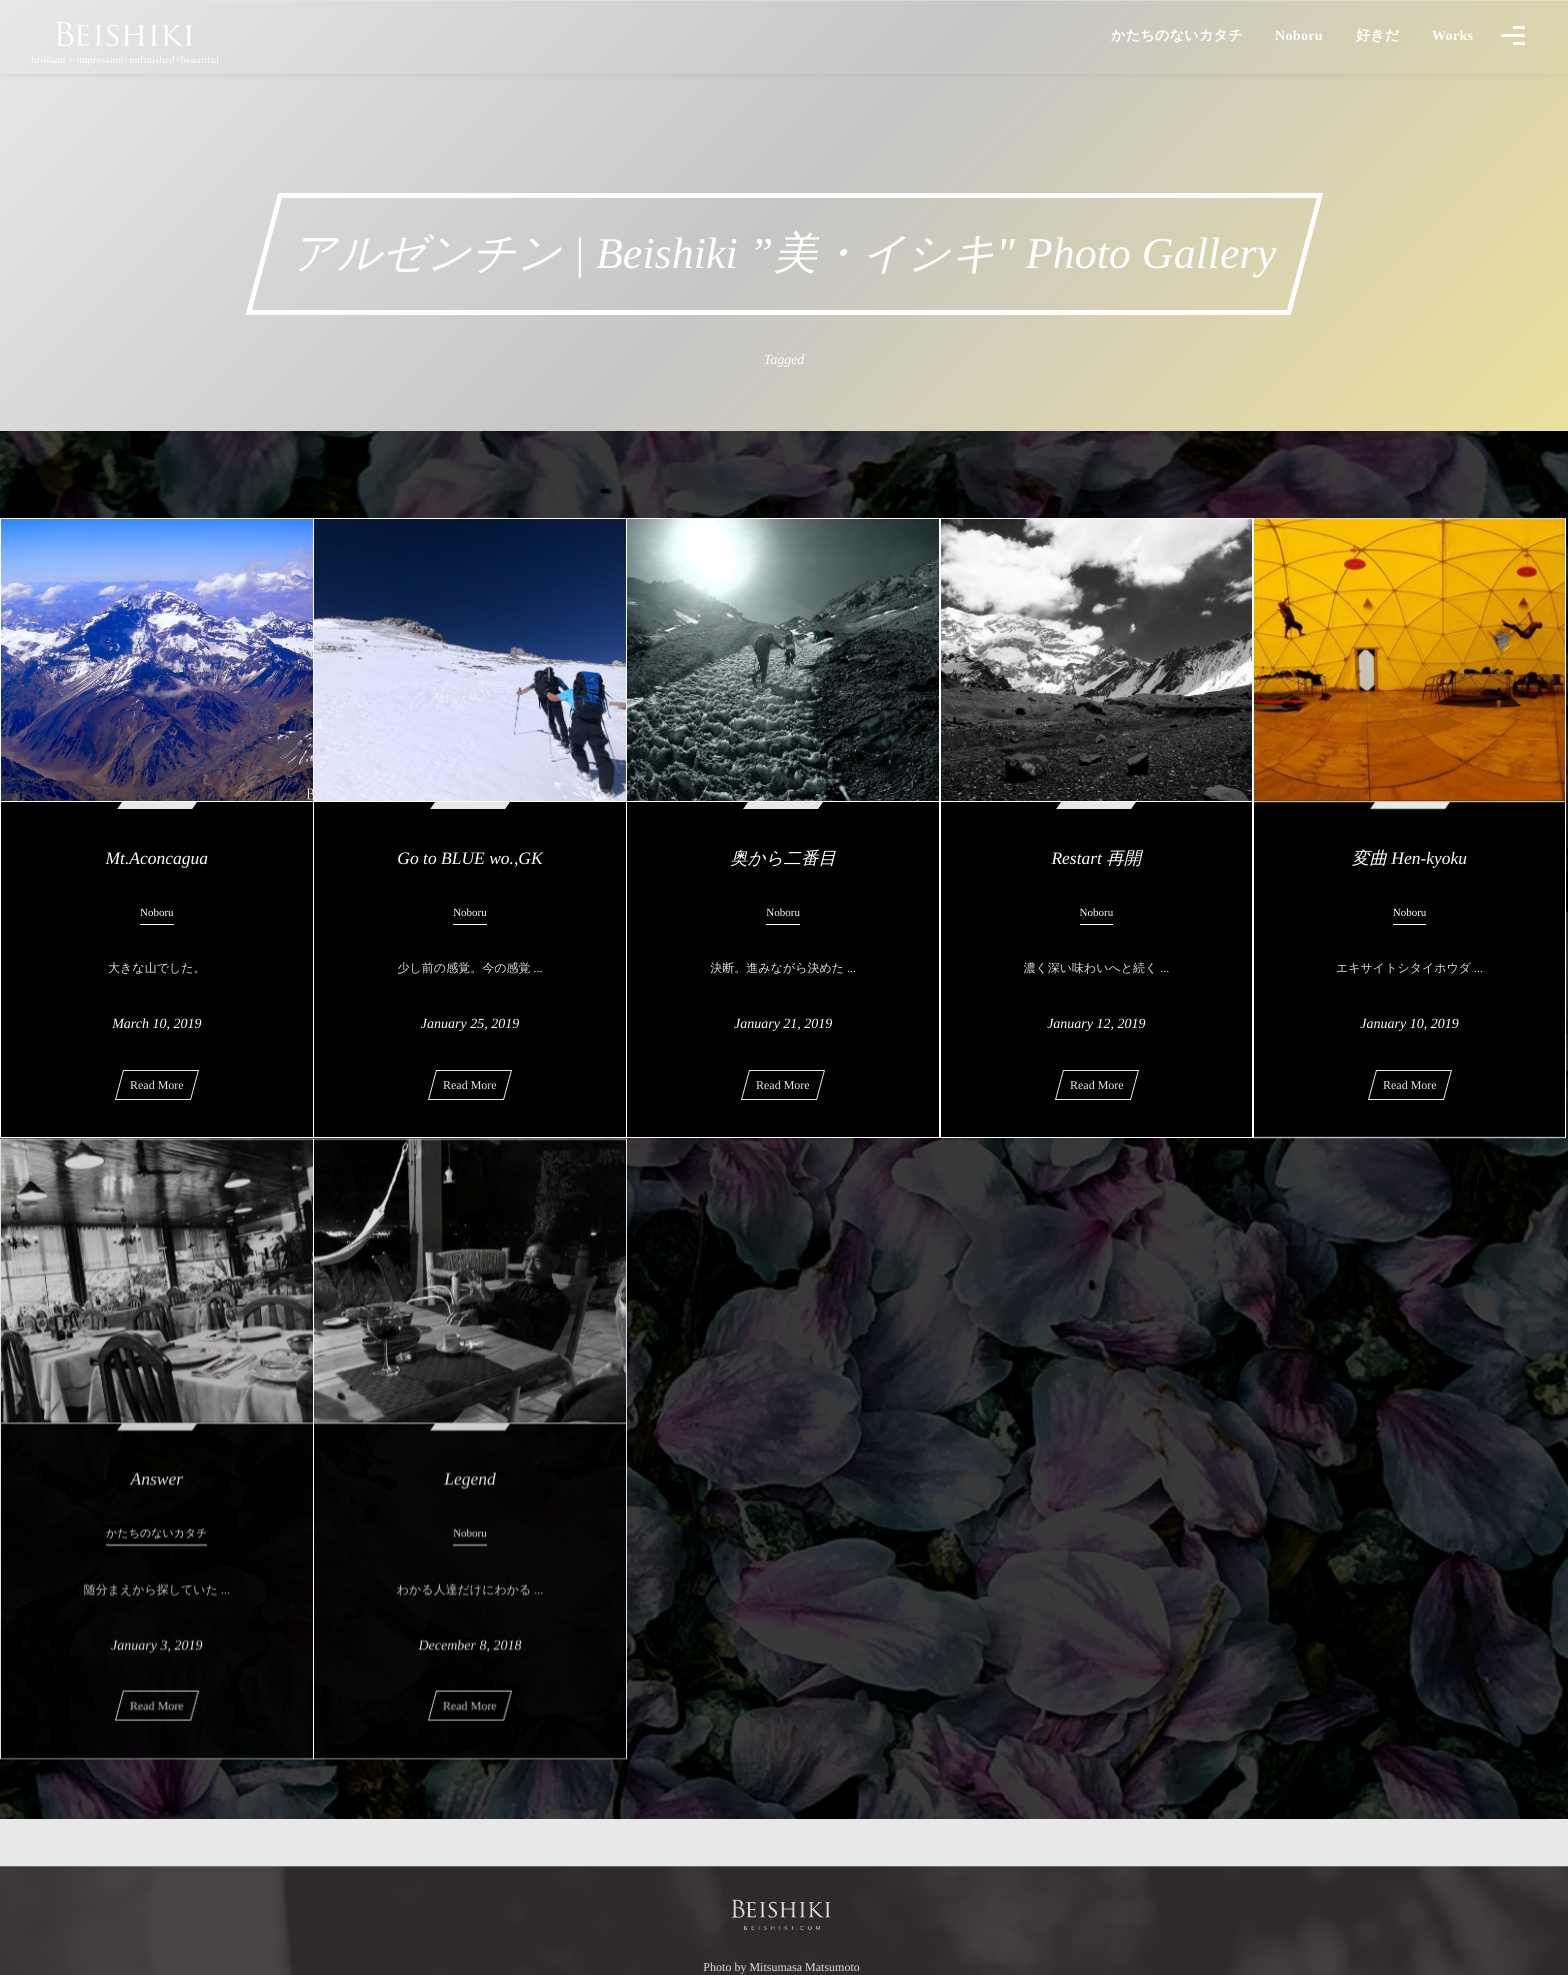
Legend (470, 1491)
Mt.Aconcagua (157, 858)
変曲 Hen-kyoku (1409, 858)
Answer (157, 1491)
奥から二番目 (783, 858)
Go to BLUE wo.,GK (469, 858)
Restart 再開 (1096, 858)
